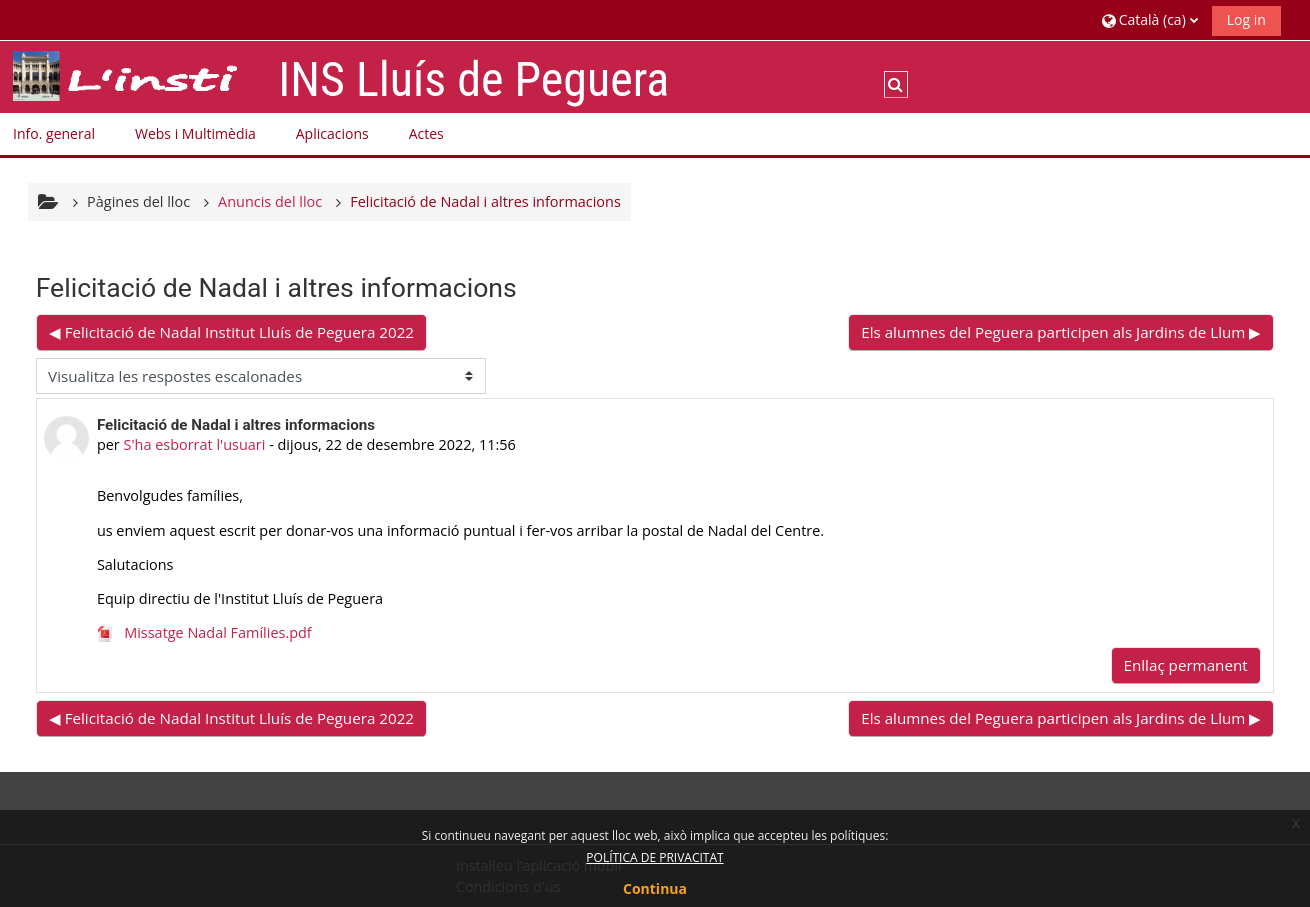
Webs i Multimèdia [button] (195, 133)
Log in (1246, 19)
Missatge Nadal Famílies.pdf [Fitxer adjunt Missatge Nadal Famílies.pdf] (204, 632)
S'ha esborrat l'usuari (194, 444)
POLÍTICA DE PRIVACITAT (654, 857)
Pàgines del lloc (138, 201)
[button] (1150, 19)
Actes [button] (426, 133)
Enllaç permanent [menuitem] (1186, 665)
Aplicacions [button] (332, 133)
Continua (655, 888)
